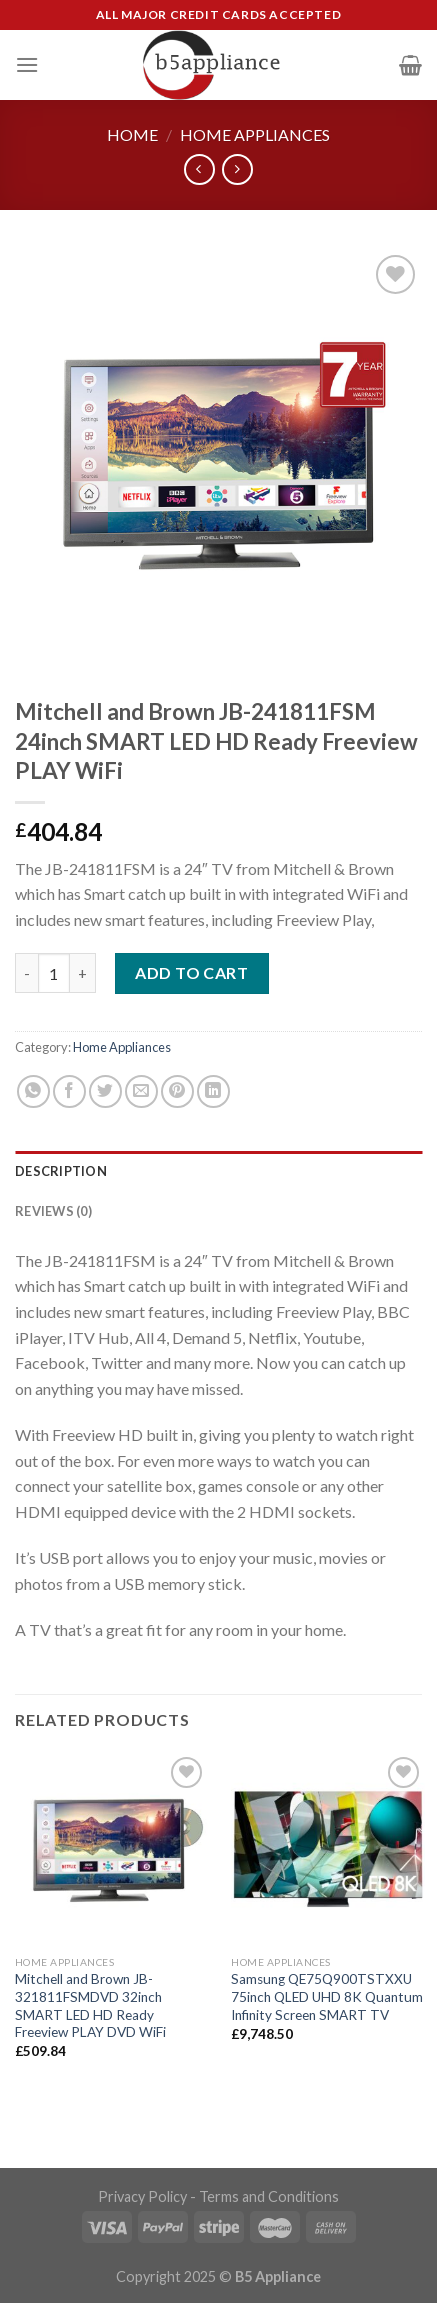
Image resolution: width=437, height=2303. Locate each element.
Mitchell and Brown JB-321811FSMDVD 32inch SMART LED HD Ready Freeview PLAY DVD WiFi (90, 2005)
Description (61, 1171)
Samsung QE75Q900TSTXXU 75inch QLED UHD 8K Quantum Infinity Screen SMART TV (327, 1996)
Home (132, 134)
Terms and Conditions (269, 2196)
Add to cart (191, 972)
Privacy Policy (142, 2196)
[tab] (218, 1171)
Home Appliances (255, 134)
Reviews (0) (53, 1211)
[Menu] (27, 64)
